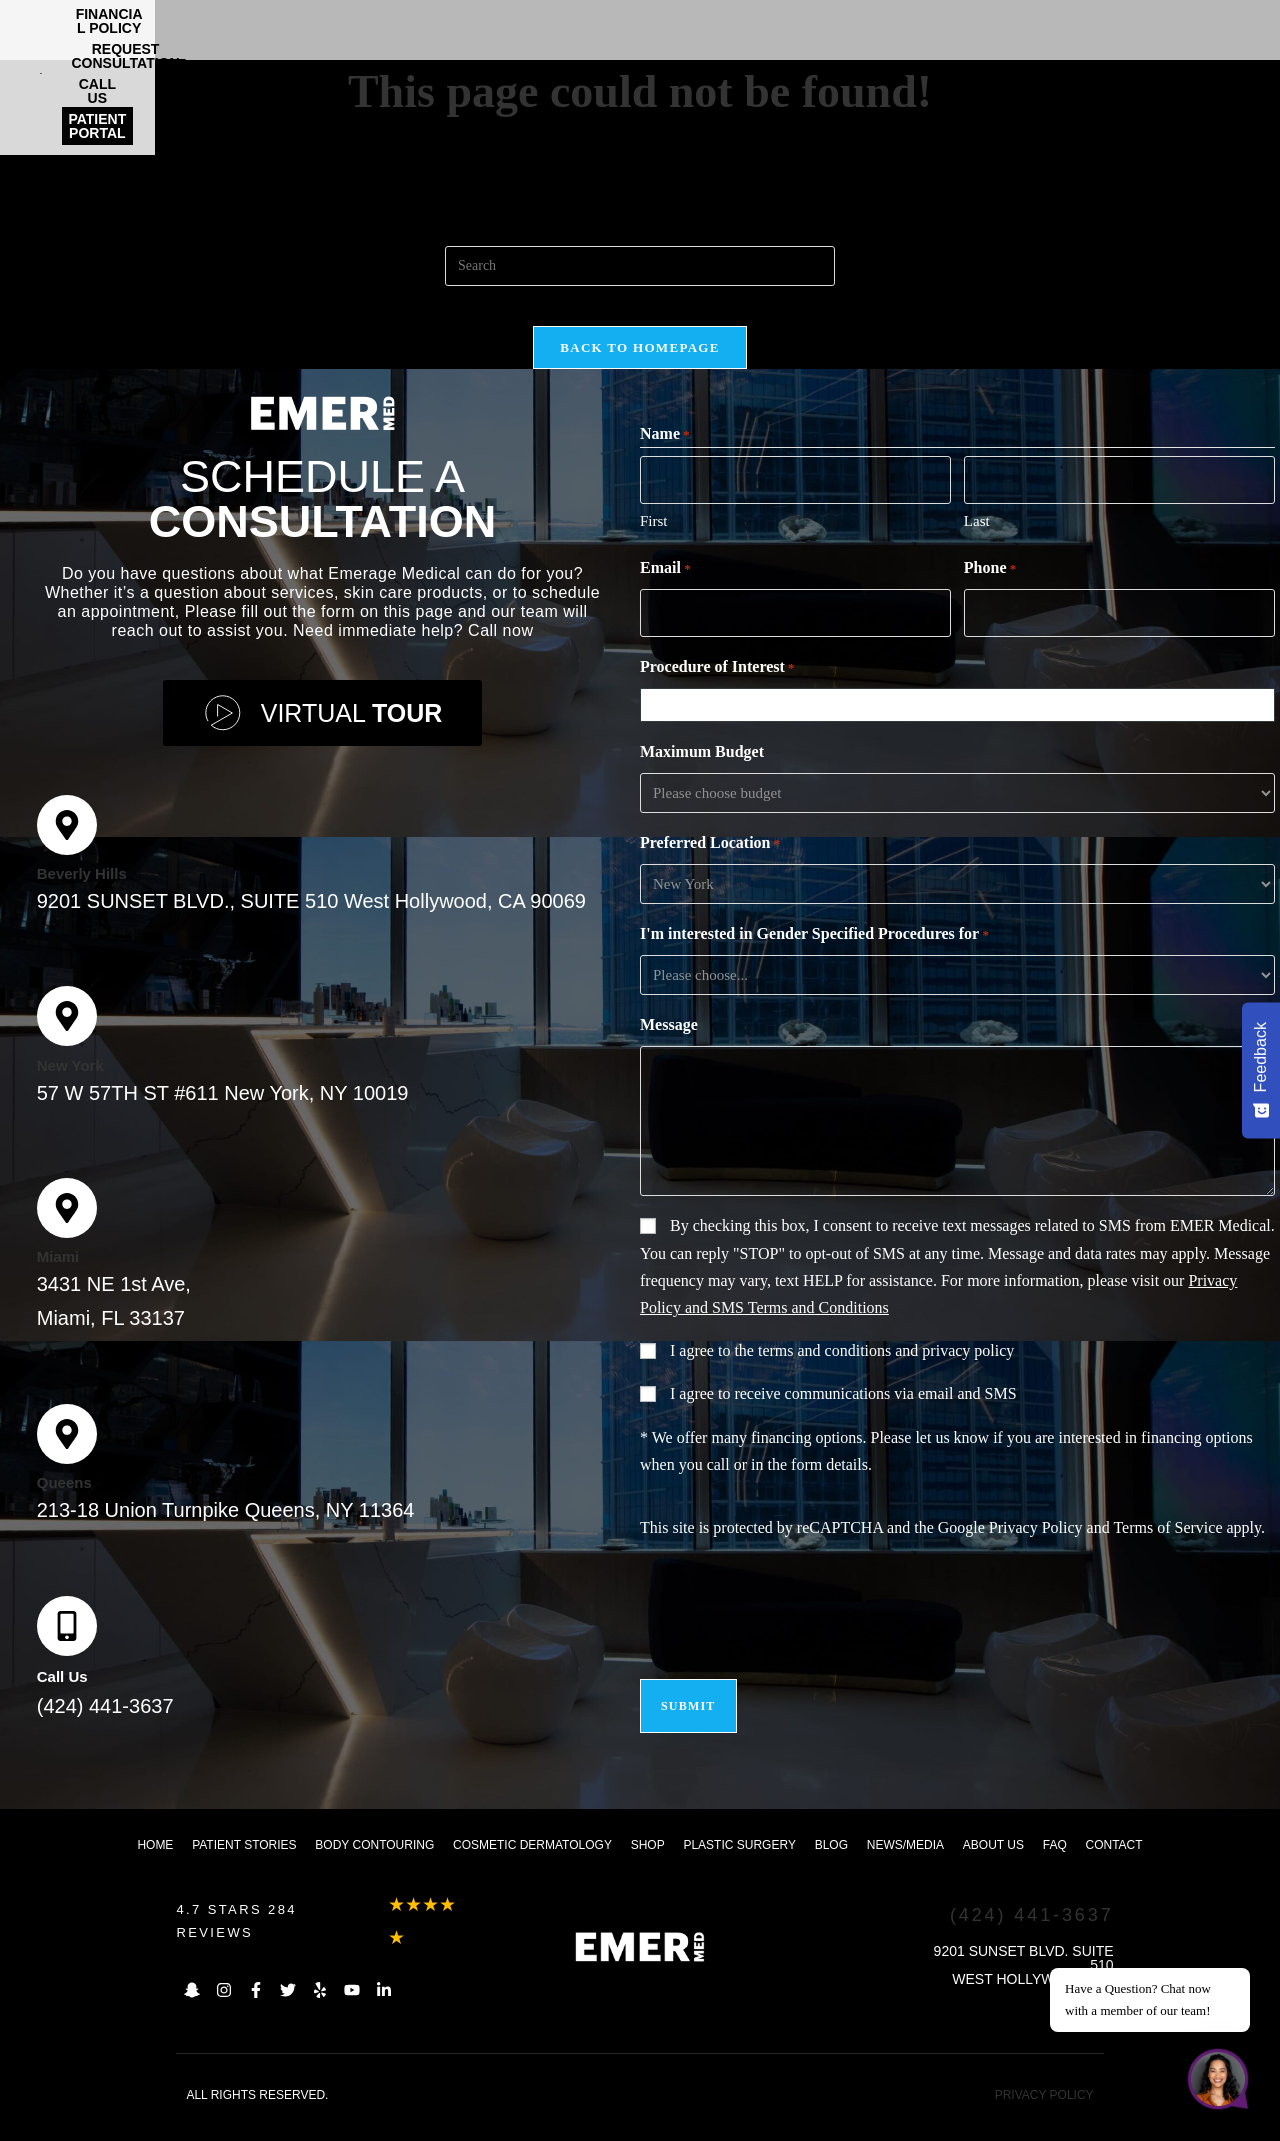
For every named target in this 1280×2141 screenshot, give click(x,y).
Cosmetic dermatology (532, 1865)
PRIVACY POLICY (1044, 2115)
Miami (58, 1276)
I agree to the (842, 1373)
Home (155, 1865)
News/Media (905, 1865)
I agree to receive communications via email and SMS (843, 1416)
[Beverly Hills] (67, 845)
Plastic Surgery (739, 1865)
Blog (831, 1865)
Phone (990, 595)
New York (70, 1085)
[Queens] (67, 1454)
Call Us (62, 1696)
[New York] (67, 1036)
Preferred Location (710, 867)
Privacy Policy (1036, 1550)
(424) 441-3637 (105, 1726)
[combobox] (962, 728)
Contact (1114, 1865)
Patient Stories (244, 1865)
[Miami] (67, 1228)
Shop (648, 1865)
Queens (64, 1502)
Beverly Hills (82, 893)
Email (665, 595)
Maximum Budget (702, 774)
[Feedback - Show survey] (1261, 1070)
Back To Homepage (639, 367)
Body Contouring (374, 1865)
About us (993, 1865)
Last (977, 547)
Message (669, 1047)
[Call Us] (67, 1646)
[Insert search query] (640, 266)
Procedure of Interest (717, 691)
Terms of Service (1167, 1550)
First (654, 547)
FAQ (1055, 1865)
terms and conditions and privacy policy (886, 1373)
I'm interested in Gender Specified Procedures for (814, 958)
